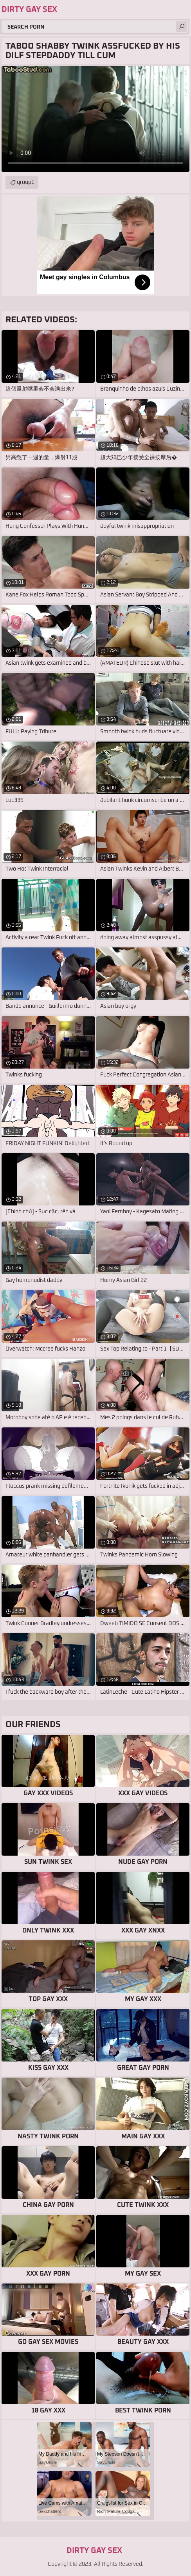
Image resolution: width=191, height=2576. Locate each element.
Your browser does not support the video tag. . (95, 119)
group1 (25, 182)
